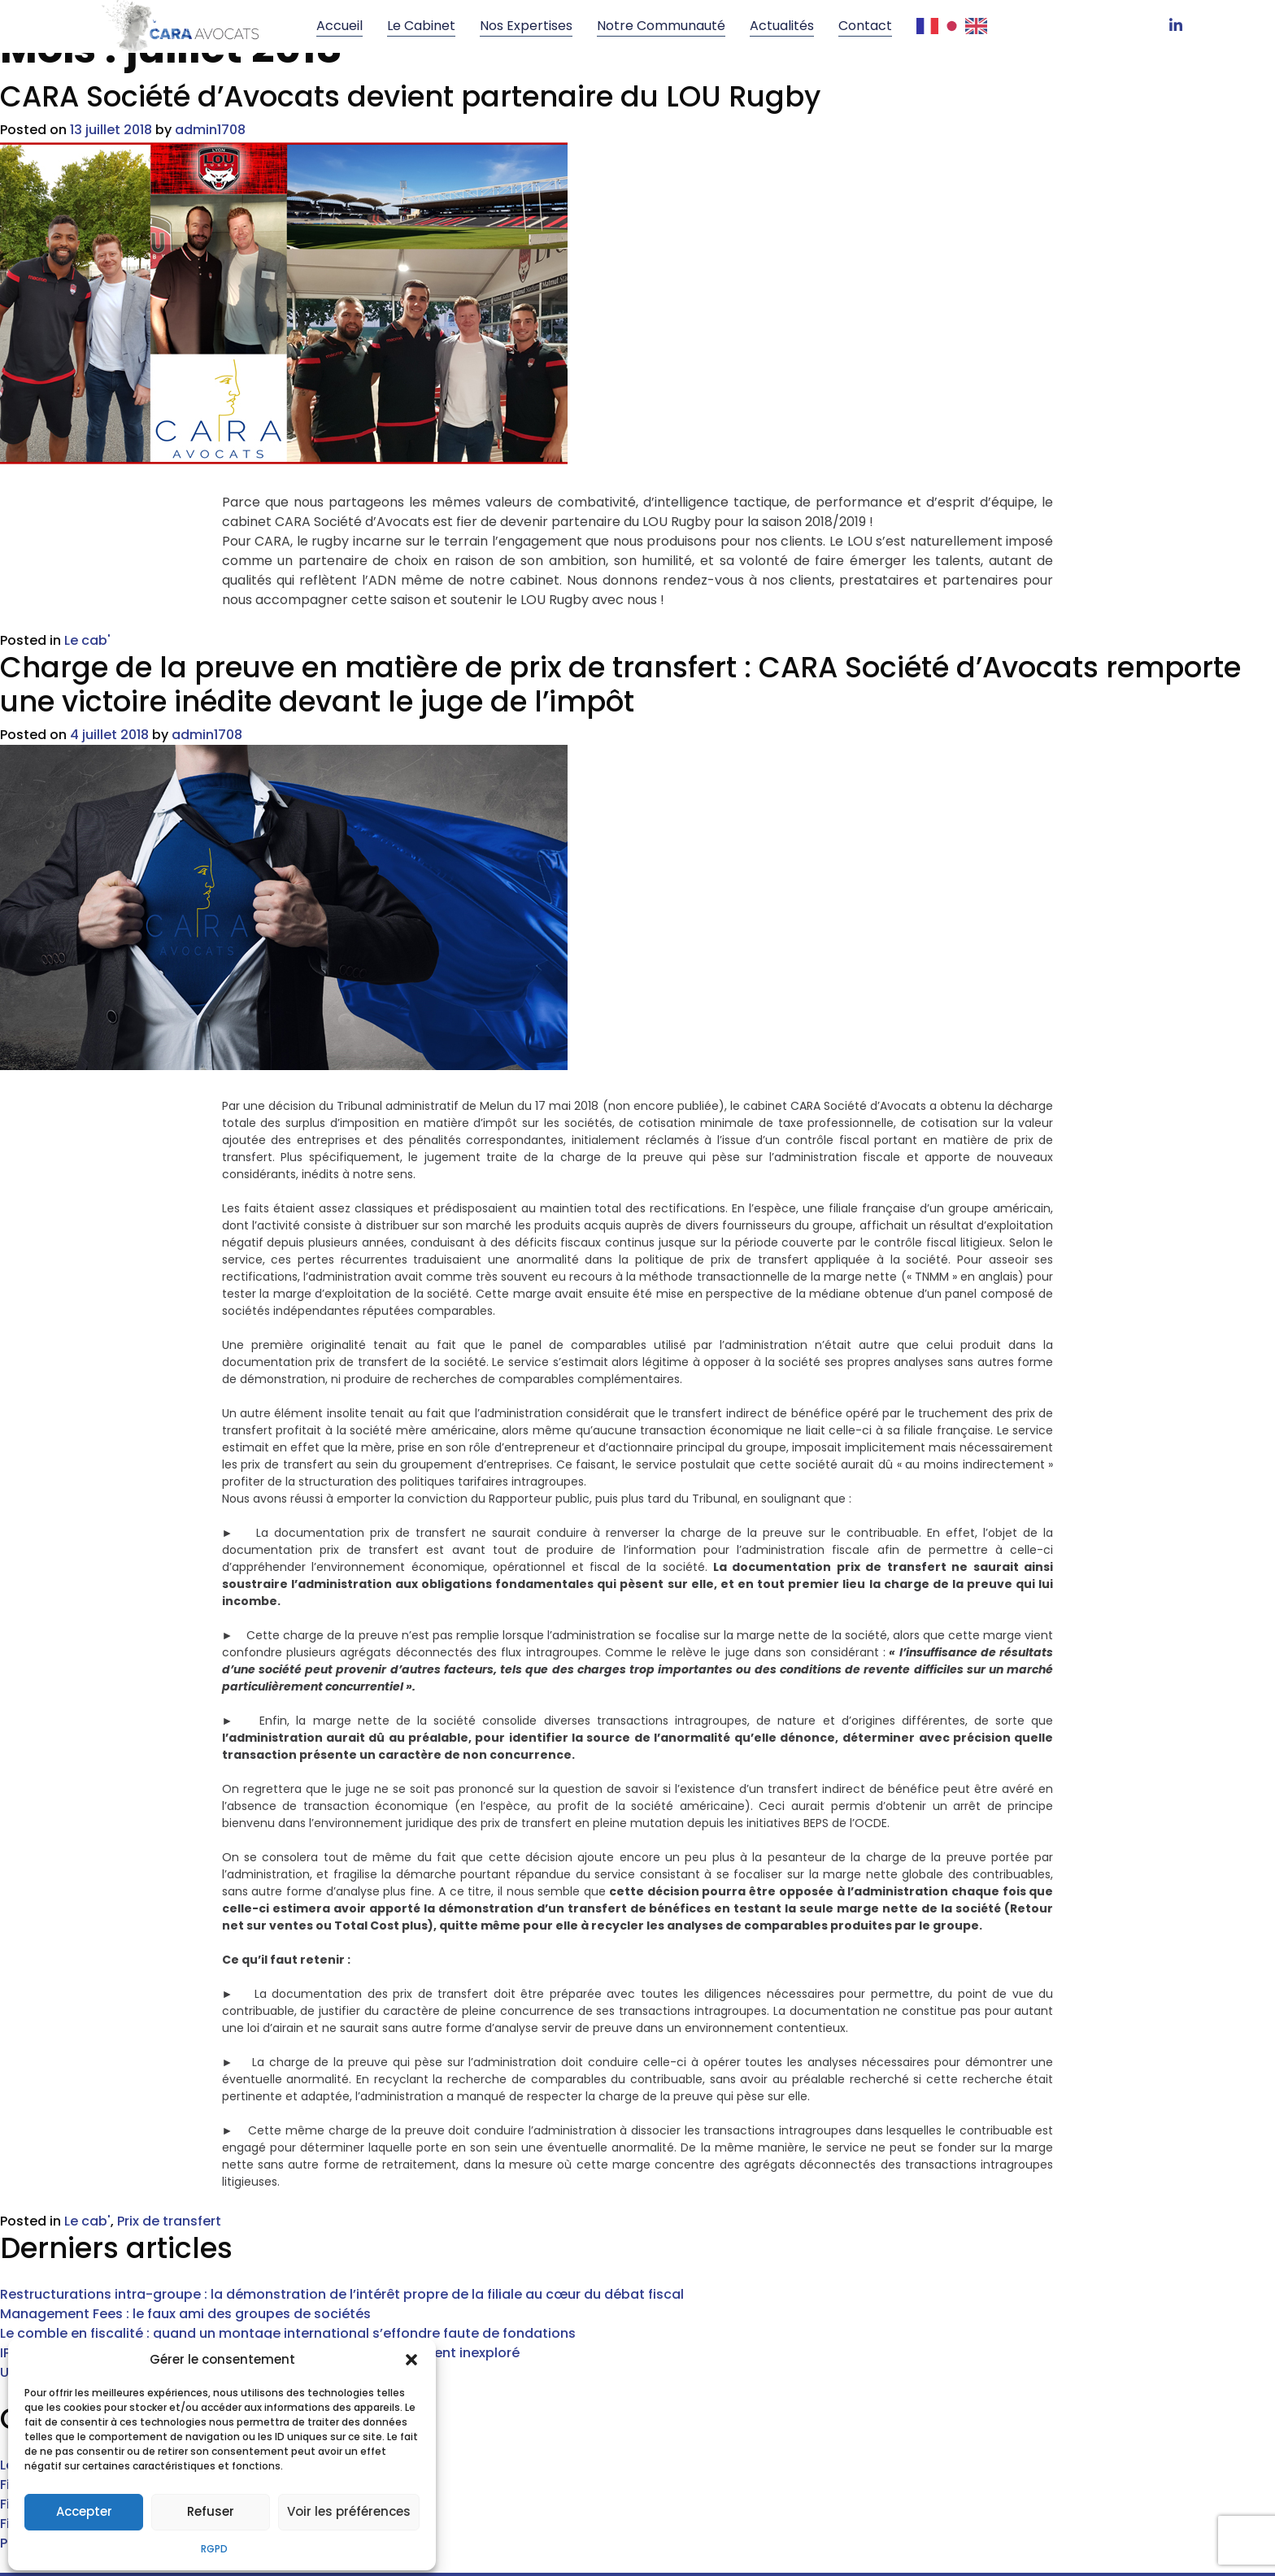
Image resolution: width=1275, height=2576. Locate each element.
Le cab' (87, 668)
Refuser (210, 2509)
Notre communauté (661, 25)
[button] (411, 2358)
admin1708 (210, 158)
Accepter (84, 2509)
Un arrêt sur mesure (64, 2315)
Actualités (782, 25)
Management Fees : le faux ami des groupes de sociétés (185, 2256)
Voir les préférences (349, 2509)
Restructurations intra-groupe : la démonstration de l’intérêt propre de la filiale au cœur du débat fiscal (342, 2237)
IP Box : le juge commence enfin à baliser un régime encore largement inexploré (260, 2296)
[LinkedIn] (1176, 26)
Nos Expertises (526, 25)
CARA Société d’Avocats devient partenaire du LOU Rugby (410, 125)
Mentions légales (759, 2545)
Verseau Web (648, 2545)
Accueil (339, 25)
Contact (865, 25)
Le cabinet (421, 25)
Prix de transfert (169, 2164)
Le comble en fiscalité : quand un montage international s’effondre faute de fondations (288, 2276)
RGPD (214, 2546)
